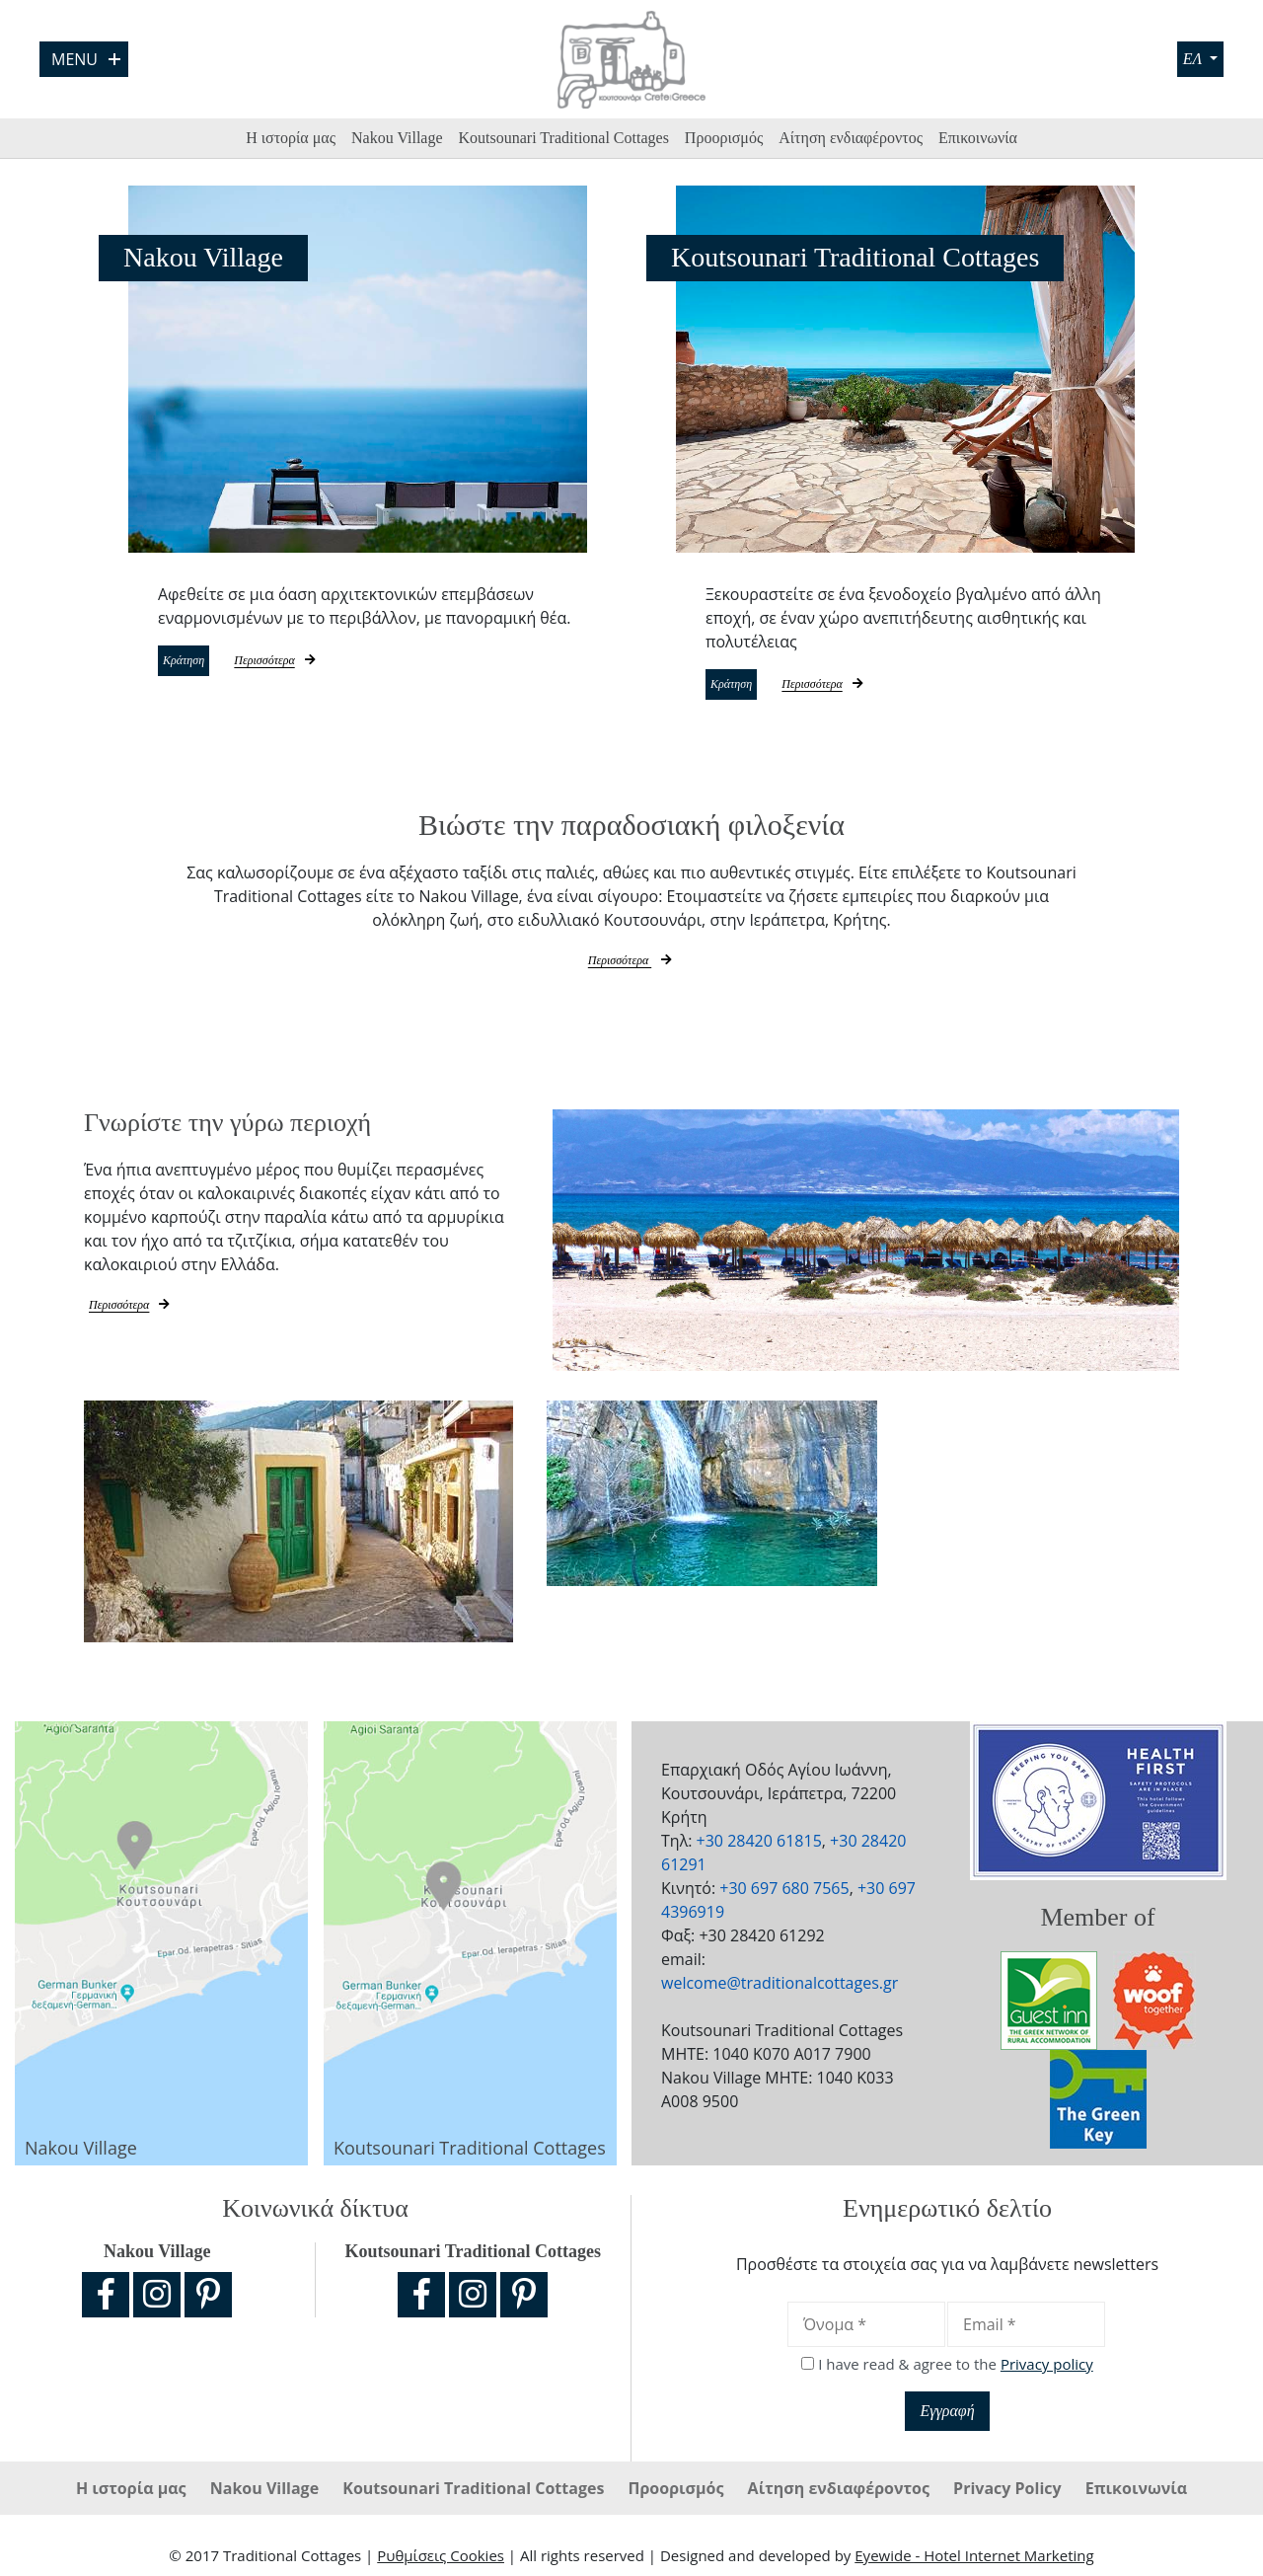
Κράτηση (205, 662)
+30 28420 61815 (759, 1845)
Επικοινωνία (977, 137)
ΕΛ (1192, 58)
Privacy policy (1047, 2369)
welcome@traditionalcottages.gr (779, 1988)
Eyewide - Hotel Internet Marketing (973, 2560)
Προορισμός (724, 137)
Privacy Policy (1009, 2493)
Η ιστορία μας (290, 137)
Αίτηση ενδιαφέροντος (851, 137)
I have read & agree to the (955, 2369)
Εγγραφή (947, 2415)
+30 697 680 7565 (784, 1893)
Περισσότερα (323, 662)
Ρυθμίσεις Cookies (440, 2560)
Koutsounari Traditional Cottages (564, 137)
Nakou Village (397, 137)
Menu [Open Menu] (85, 59)
